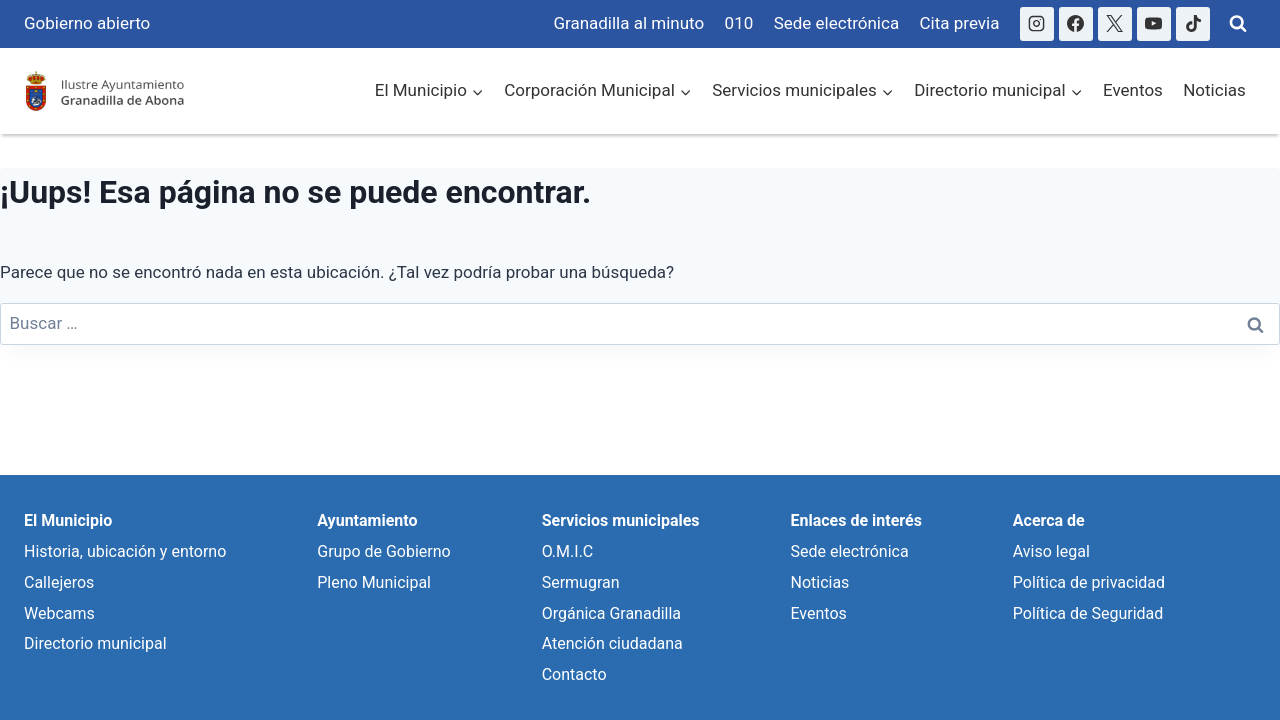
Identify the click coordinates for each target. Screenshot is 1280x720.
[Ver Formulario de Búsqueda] (1238, 24)
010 (739, 23)
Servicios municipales (621, 520)
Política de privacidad (1089, 582)
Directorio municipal (95, 643)
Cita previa (960, 23)
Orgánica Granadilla (611, 613)
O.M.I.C (568, 551)
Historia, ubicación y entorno (125, 551)
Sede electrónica (837, 23)
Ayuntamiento (367, 520)
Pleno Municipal (374, 582)
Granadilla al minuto (628, 23)
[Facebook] (1076, 24)
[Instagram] (1037, 24)
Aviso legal (1051, 551)
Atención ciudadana (612, 643)
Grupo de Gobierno (383, 551)
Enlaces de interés (855, 520)
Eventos (1133, 90)
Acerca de (1049, 520)
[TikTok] (1193, 24)
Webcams (59, 613)
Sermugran (581, 582)
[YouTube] (1154, 24)
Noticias (1214, 90)
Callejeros (59, 582)
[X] (1115, 24)
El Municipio (68, 520)
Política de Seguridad (1088, 613)
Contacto (574, 674)
